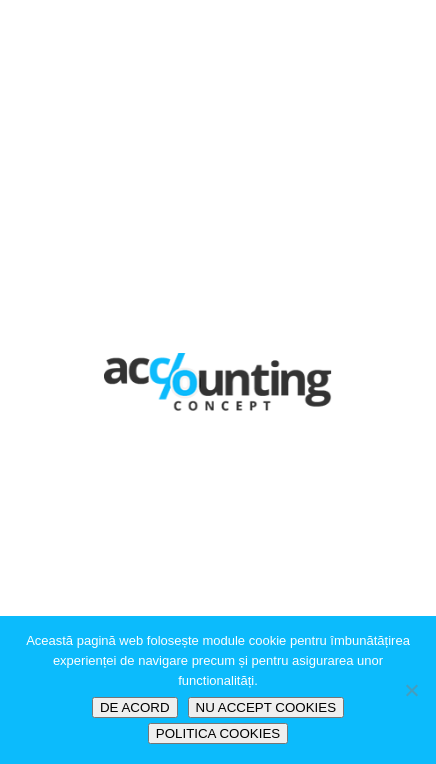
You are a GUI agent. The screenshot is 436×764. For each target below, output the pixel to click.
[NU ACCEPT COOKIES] (411, 690)
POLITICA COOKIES (218, 733)
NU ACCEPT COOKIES (266, 707)
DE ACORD (135, 707)
